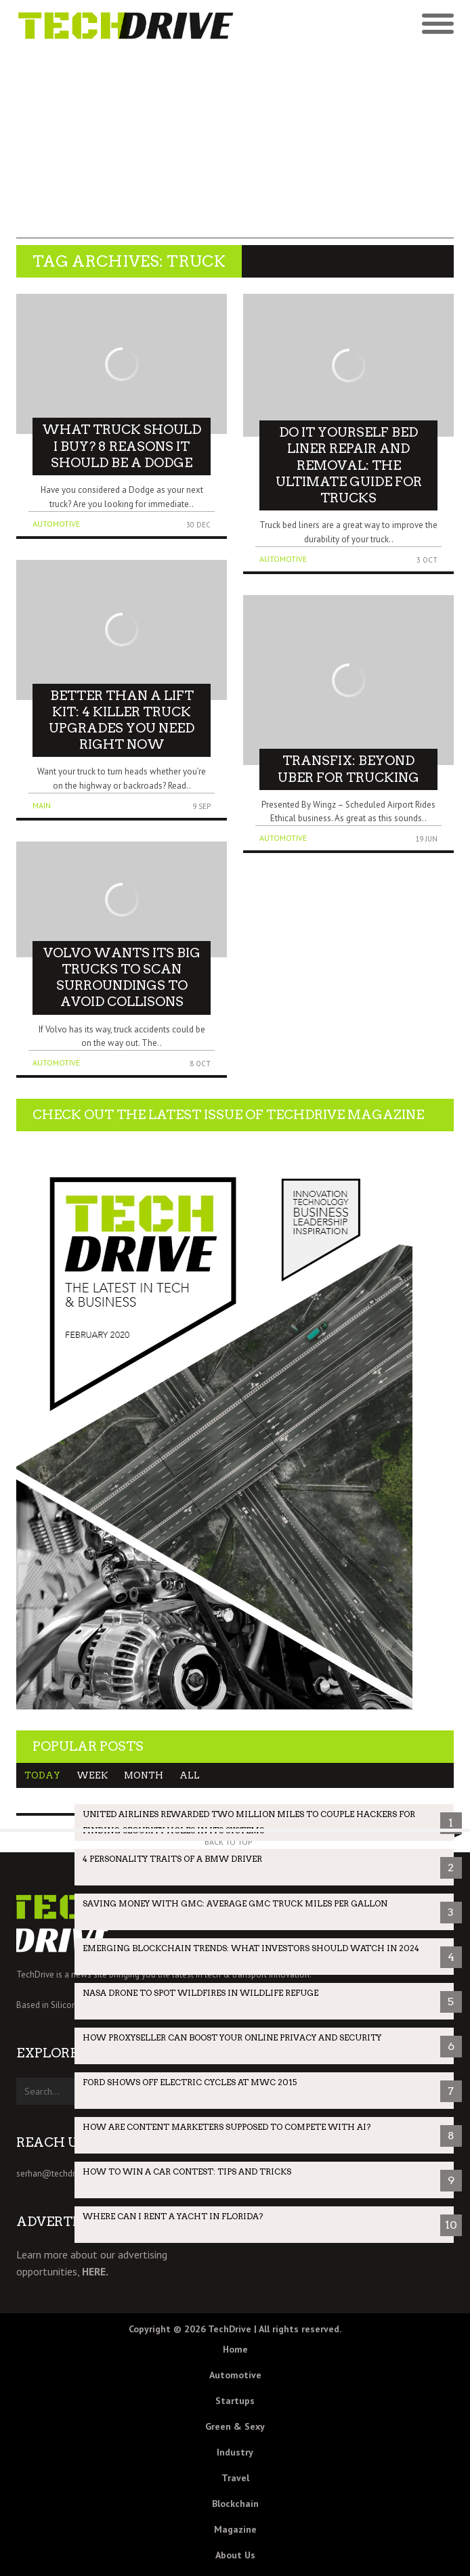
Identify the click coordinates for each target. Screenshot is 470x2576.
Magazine (235, 2529)
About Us (235, 2555)
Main (42, 805)
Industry (235, 2452)
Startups (235, 2401)
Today (42, 1775)
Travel (235, 2478)
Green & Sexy (235, 2426)
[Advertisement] (235, 143)
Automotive (56, 524)
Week (92, 1775)
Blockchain (235, 2503)
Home (235, 2349)
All (189, 1775)
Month (143, 1775)
